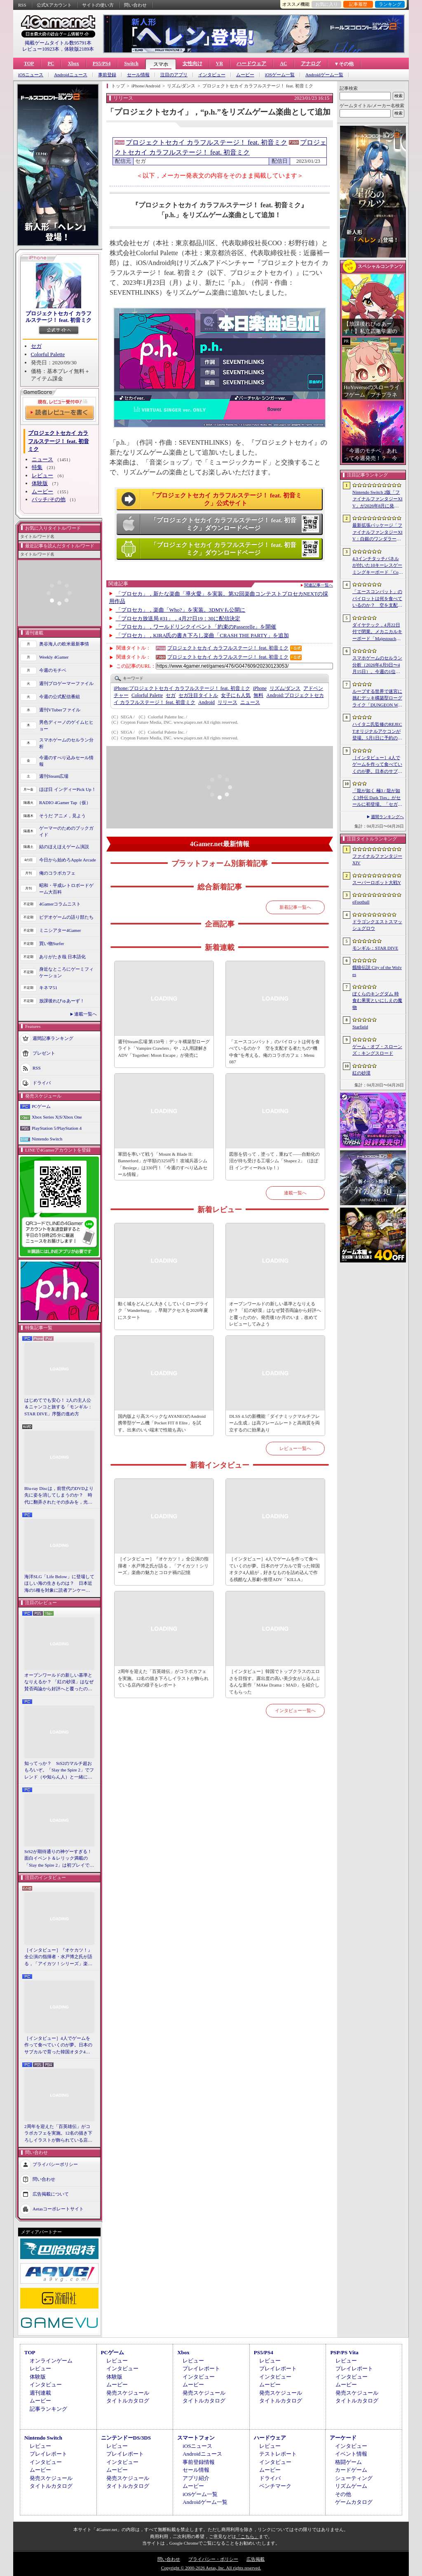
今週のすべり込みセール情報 (66, 761)
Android (206, 702)
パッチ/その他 (49, 499)
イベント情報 (351, 2454)
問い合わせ (135, 4)
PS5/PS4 (101, 63)
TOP (29, 63)
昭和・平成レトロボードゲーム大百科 (66, 889)
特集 (37, 467)
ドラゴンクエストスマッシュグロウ (377, 925)
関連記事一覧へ (318, 585)
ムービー (245, 75)
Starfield (360, 1026)
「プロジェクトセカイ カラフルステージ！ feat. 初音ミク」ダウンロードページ (223, 524)
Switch (131, 63)
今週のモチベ (52, 670)
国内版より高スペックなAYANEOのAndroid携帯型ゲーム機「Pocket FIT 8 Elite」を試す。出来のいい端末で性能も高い (162, 1423)
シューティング (354, 2478)
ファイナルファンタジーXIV (377, 860)
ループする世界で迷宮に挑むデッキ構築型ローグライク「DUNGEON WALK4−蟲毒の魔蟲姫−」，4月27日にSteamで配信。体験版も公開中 (377, 699)
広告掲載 (255, 2559)
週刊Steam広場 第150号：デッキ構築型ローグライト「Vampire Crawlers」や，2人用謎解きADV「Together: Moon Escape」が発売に (164, 1048)
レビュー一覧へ (295, 1448)
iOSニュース (30, 75)
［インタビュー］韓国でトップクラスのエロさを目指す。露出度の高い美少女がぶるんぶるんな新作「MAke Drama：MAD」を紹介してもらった (274, 1681)
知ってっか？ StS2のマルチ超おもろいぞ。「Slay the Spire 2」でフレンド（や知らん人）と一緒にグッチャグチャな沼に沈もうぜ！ (59, 1771)
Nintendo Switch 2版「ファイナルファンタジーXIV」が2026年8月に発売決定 (377, 499)
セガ (36, 346)
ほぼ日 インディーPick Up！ (67, 789)
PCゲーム (41, 1106)
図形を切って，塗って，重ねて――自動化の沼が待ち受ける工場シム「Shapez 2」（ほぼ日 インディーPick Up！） (274, 1161)
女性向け (192, 63)
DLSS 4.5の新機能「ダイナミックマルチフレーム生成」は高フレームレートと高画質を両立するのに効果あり (274, 1423)
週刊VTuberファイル (59, 709)
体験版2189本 (79, 49)
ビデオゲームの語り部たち (66, 917)
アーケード (343, 2438)
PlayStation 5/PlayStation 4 (57, 1128)
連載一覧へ (85, 1013)
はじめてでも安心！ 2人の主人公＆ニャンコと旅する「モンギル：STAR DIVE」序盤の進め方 (58, 1407)
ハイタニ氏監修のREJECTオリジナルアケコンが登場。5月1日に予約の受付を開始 (377, 731)
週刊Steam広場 (54, 776)
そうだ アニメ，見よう (62, 815)
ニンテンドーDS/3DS (126, 2438)
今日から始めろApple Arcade (67, 859)
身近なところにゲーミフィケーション (66, 972)
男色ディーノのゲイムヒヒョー (66, 726)
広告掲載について (51, 2193)
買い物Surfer (51, 943)
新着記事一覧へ (295, 907)
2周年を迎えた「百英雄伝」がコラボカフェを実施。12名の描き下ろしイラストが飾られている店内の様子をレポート (58, 2134)
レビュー (42, 475)
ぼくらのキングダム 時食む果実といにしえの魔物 (377, 1000)
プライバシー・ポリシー (213, 2559)
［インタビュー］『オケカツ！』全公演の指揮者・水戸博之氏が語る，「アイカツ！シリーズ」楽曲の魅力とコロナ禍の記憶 (58, 1957)
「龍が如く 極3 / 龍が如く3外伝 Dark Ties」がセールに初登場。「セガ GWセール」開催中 (377, 798)
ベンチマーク (275, 2486)
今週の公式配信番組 (59, 696)
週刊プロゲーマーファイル (66, 683)
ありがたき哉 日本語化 (62, 956)
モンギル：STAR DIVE (375, 947)
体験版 (40, 483)
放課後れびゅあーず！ (61, 1000)
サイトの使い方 (98, 4)
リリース (227, 702)
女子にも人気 (236, 695)
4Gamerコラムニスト (60, 903)
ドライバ (42, 1082)
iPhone (260, 688)
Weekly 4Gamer (54, 657)
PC (50, 63)
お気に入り (326, 4)
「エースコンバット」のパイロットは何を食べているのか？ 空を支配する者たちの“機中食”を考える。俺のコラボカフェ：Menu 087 (274, 1052)
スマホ (160, 64)
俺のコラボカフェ (57, 872)
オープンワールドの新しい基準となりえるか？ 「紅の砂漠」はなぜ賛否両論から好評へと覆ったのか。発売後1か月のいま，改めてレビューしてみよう (59, 1682)
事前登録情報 (199, 2462)
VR (219, 63)
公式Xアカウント (54, 4)
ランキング (390, 4)
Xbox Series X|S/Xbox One (57, 1116)
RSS (22, 4)
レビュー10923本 (40, 49)
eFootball (361, 901)
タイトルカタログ (127, 2401)
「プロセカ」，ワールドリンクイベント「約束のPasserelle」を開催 (196, 627)
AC (283, 63)
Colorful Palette (48, 354)
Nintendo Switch (47, 1138)
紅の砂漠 (361, 1072)
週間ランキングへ (387, 816)
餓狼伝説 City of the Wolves (377, 971)
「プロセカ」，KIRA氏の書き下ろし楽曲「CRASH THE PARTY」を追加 (202, 635)
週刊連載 (40, 2393)
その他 (343, 2494)
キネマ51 (48, 987)
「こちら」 (247, 2536)
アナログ (311, 63)
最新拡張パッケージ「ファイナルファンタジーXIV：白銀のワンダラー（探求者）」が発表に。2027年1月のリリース (377, 532)
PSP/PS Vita (344, 2352)
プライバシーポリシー (55, 2164)
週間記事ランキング (53, 1037)
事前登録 (107, 75)
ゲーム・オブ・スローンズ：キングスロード (377, 1050)
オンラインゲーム (51, 2361)
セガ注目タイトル (198, 695)
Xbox (73, 63)
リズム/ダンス (285, 688)
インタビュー (211, 75)
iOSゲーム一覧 (280, 75)
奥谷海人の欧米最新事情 (64, 643)
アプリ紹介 (196, 2478)
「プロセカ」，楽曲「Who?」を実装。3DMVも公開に (181, 610)
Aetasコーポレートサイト (58, 2208)
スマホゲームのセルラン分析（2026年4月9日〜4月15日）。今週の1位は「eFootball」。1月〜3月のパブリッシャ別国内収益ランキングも (377, 665)
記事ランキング (48, 2409)
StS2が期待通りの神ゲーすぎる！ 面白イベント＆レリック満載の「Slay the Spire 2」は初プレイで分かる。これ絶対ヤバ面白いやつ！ (59, 1859)
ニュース (42, 459)
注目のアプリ (174, 75)
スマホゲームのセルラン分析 (66, 743)
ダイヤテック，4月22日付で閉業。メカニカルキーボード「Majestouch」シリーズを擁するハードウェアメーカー (377, 632)
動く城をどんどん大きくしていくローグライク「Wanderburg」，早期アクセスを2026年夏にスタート (163, 1310)
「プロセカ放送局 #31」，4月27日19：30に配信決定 (178, 618)
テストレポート (278, 2454)
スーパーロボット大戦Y (376, 882)
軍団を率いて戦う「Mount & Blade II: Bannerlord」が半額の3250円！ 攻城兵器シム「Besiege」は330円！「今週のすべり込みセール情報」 (162, 1164)
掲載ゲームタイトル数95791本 (58, 43)
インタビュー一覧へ (295, 1710)
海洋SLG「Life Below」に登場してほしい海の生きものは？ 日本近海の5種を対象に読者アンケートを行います (59, 1584)
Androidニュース (70, 75)
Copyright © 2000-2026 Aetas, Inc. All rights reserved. (211, 2567)
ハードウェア (251, 63)
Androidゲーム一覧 (324, 75)
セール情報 (138, 75)
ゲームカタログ (354, 2502)
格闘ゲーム (348, 2462)
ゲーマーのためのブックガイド (66, 832)
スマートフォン (196, 2438)
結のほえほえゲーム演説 (64, 846)
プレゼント (44, 1052)
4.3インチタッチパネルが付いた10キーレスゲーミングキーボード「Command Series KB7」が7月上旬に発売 (377, 566)
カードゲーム (351, 2470)
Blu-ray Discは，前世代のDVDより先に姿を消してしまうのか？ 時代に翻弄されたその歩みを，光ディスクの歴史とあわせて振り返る (59, 1496)
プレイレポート (201, 2368)
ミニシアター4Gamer (60, 930)
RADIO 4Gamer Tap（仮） (65, 802)
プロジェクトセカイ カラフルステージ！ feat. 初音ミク (59, 316)
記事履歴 (358, 4)
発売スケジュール (127, 2393)
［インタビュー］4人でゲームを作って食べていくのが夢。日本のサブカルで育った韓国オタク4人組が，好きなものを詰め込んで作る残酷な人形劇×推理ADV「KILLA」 (58, 2045)
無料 (258, 695)
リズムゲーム (351, 2486)
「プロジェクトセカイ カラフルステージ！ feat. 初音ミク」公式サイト (225, 499)
